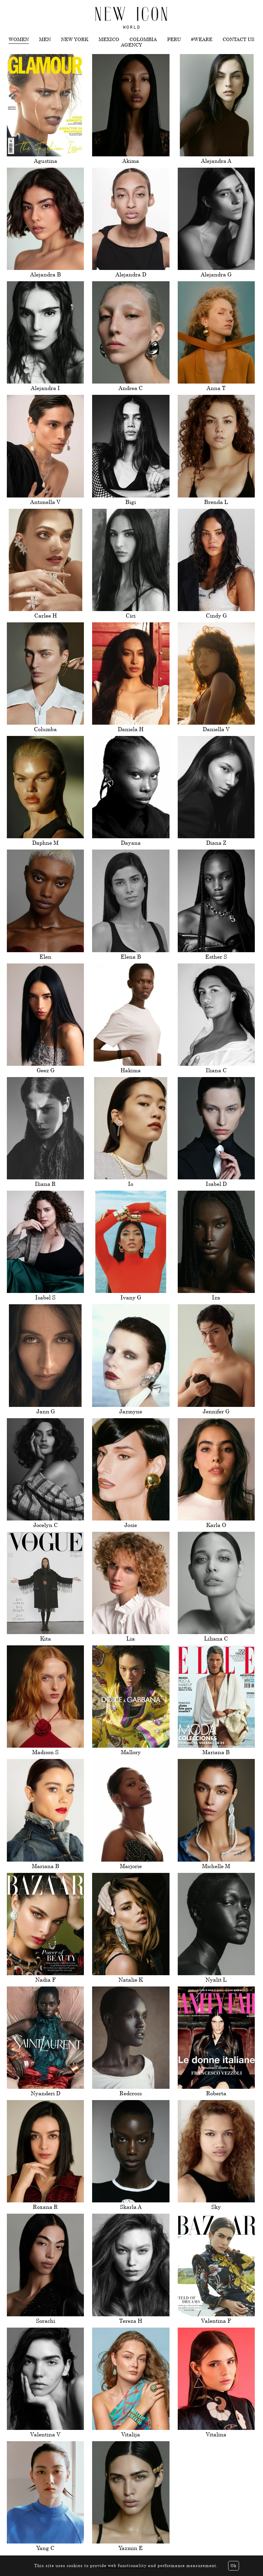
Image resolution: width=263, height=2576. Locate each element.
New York (74, 39)
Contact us (238, 39)
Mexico (109, 39)
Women (19, 39)
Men (45, 39)
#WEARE (201, 39)
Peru (174, 39)
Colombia (143, 39)
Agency (131, 44)
